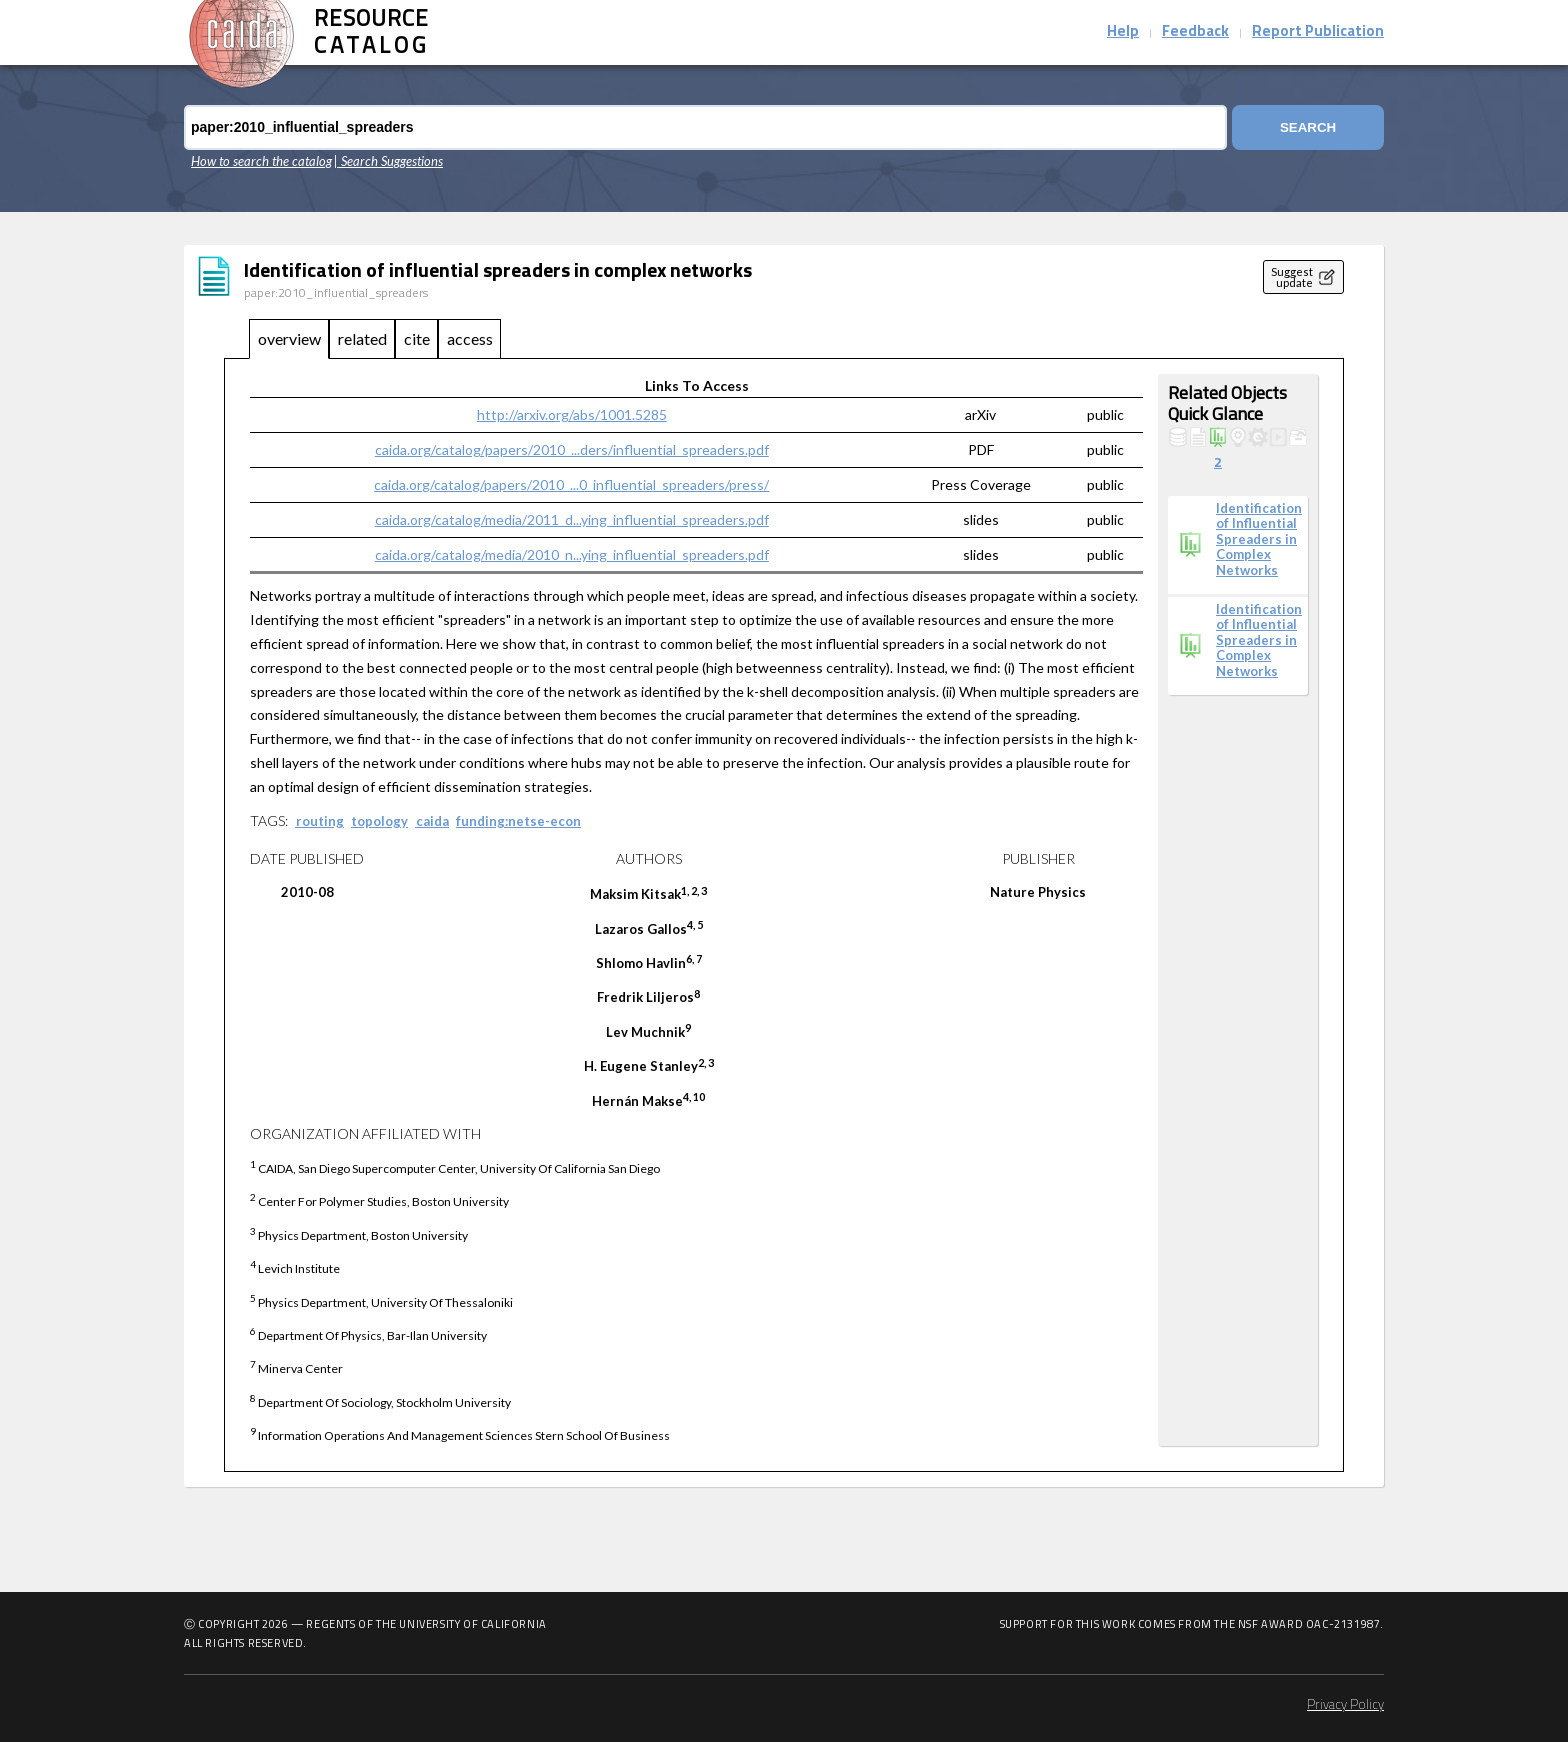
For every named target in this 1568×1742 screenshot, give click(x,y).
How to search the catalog (261, 161)
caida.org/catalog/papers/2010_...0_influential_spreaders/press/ (571, 484)
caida (432, 821)
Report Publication (1318, 32)
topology (379, 821)
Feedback (1195, 32)
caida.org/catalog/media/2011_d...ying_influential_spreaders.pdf (572, 519)
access (470, 338)
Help (1123, 32)
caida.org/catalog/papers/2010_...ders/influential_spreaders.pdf (572, 449)
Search (1308, 127)
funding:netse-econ (518, 821)
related (362, 338)
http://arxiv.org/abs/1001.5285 (572, 414)
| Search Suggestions (388, 161)
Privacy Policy (1345, 1705)
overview (289, 338)
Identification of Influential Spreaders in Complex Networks (1259, 539)
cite (417, 338)
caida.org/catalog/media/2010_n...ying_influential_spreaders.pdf (572, 554)
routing (320, 821)
